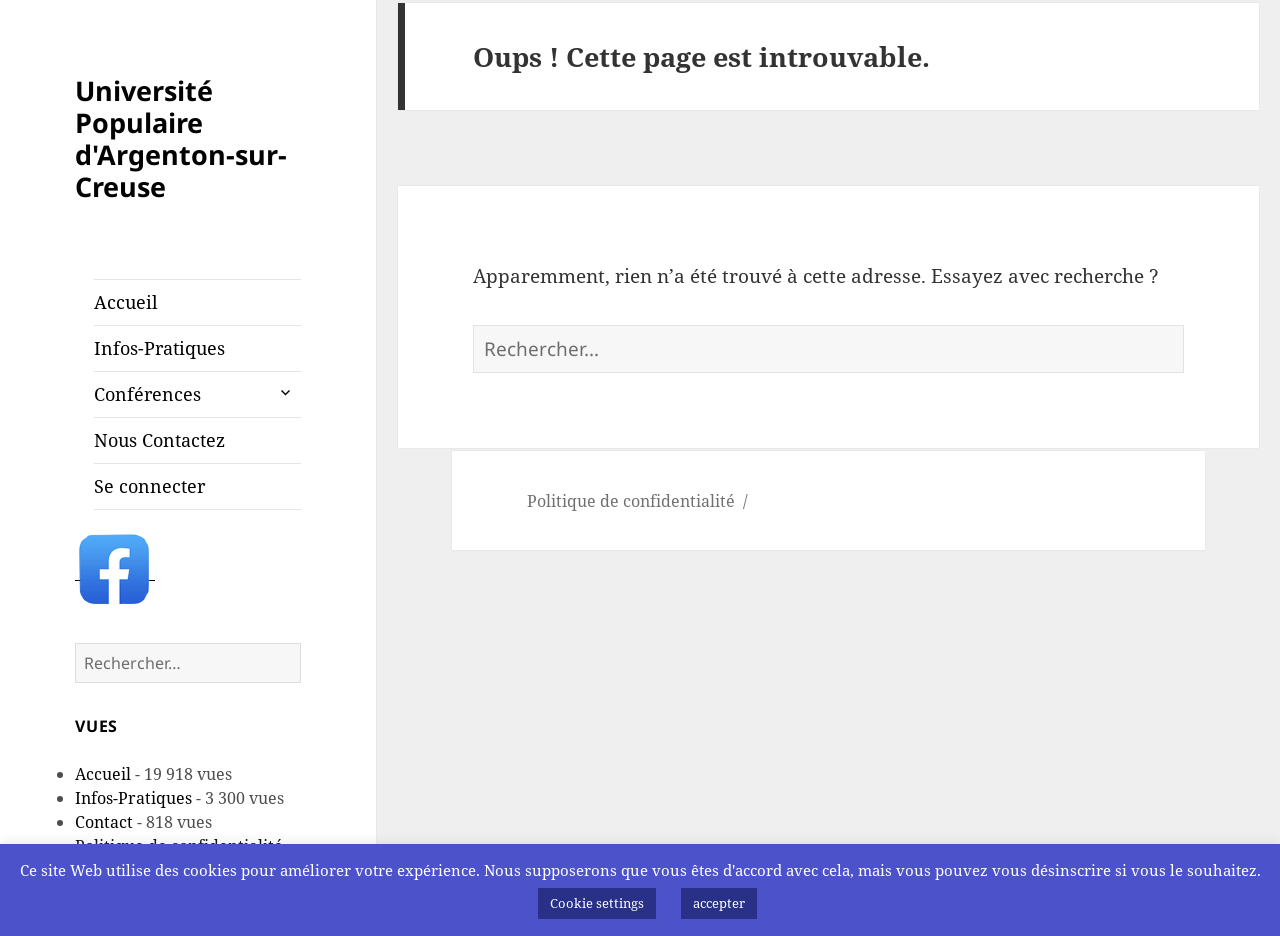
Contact (104, 822)
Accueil (126, 302)
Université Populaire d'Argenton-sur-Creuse (181, 138)
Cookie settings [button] (597, 903)
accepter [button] (719, 903)
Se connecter (149, 486)
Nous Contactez (159, 440)
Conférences (147, 394)
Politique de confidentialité (631, 501)
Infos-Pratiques (159, 348)
